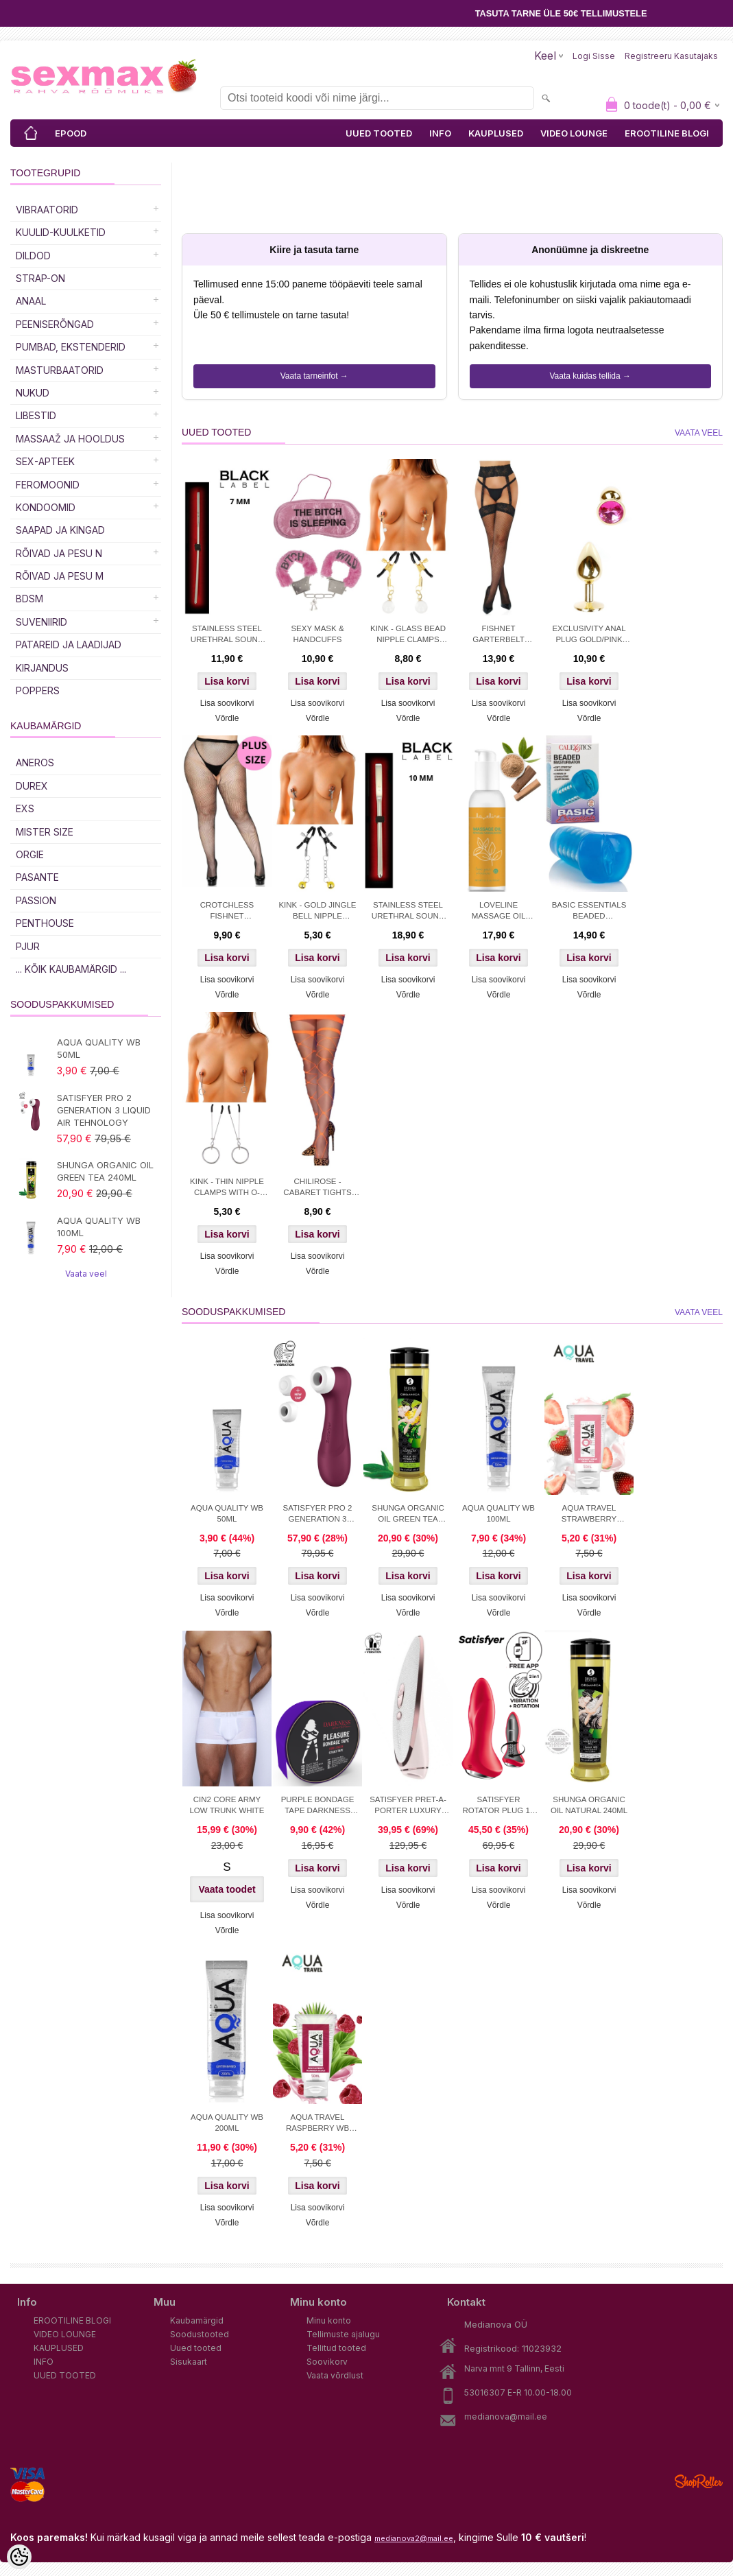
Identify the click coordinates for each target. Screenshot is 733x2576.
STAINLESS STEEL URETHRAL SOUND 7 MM (227, 635)
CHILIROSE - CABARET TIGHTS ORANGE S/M (317, 1188)
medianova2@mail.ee (413, 2538)
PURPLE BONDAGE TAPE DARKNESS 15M (318, 1806)
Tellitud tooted (336, 2348)
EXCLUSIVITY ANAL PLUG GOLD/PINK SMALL (588, 635)
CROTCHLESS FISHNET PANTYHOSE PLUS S (226, 912)
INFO (440, 133)
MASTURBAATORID (60, 370)
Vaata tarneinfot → (314, 376)
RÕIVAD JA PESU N (59, 553)
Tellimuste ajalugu (343, 2334)
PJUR (28, 946)
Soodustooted (199, 2334)
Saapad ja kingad (60, 530)
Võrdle (227, 718)
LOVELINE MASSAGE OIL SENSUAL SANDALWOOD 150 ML (499, 912)
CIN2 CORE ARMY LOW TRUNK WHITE (226, 1805)
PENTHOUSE (45, 923)
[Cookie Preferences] (19, 2556)
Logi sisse (594, 56)
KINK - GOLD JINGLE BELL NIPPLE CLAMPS (317, 912)
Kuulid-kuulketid (61, 232)
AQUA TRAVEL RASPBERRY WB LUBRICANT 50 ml (317, 2124)
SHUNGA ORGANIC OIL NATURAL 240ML (589, 1805)
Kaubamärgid (197, 2320)
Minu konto (329, 2320)
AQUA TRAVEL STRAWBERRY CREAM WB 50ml (588, 1515)
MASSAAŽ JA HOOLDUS (70, 439)
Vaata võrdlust (335, 2375)
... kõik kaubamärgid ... (71, 969)
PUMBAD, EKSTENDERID (70, 347)
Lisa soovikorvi (227, 703)
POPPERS (38, 690)
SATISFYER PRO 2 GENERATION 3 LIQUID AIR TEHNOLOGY (104, 1110)
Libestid (36, 415)
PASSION (36, 900)
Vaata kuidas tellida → (590, 376)
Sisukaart (188, 2361)
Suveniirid (41, 622)
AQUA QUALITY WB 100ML (99, 1226)
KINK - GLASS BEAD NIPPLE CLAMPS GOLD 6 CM (408, 635)
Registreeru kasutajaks (671, 56)
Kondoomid (45, 507)
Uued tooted (195, 2348)
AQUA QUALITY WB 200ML (227, 2122)
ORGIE (30, 854)
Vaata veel (86, 1273)
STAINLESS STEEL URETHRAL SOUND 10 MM (408, 912)
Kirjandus (42, 668)
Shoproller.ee (699, 2481)
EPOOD (70, 133)
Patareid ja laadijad (68, 644)
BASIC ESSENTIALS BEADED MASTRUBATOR (589, 912)
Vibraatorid (47, 209)
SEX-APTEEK (45, 461)
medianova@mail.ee (505, 2416)
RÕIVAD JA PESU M (60, 576)
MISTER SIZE (44, 832)
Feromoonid (48, 485)
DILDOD (33, 255)
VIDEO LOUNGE (574, 133)
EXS (25, 808)
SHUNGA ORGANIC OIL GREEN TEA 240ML (105, 1171)
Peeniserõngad (55, 324)
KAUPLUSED (495, 133)
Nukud (32, 393)
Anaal (31, 301)
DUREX (32, 786)
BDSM (29, 598)
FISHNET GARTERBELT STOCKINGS (498, 635)
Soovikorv (327, 2361)
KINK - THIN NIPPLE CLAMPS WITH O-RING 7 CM (227, 1188)
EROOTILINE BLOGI (667, 133)
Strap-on (40, 278)
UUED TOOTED (379, 133)
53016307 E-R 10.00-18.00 (518, 2392)
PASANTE (37, 877)
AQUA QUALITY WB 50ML (99, 1048)
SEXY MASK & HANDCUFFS (317, 633)
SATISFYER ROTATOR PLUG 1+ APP (498, 1806)
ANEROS (35, 762)
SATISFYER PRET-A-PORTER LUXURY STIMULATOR (408, 1806)
